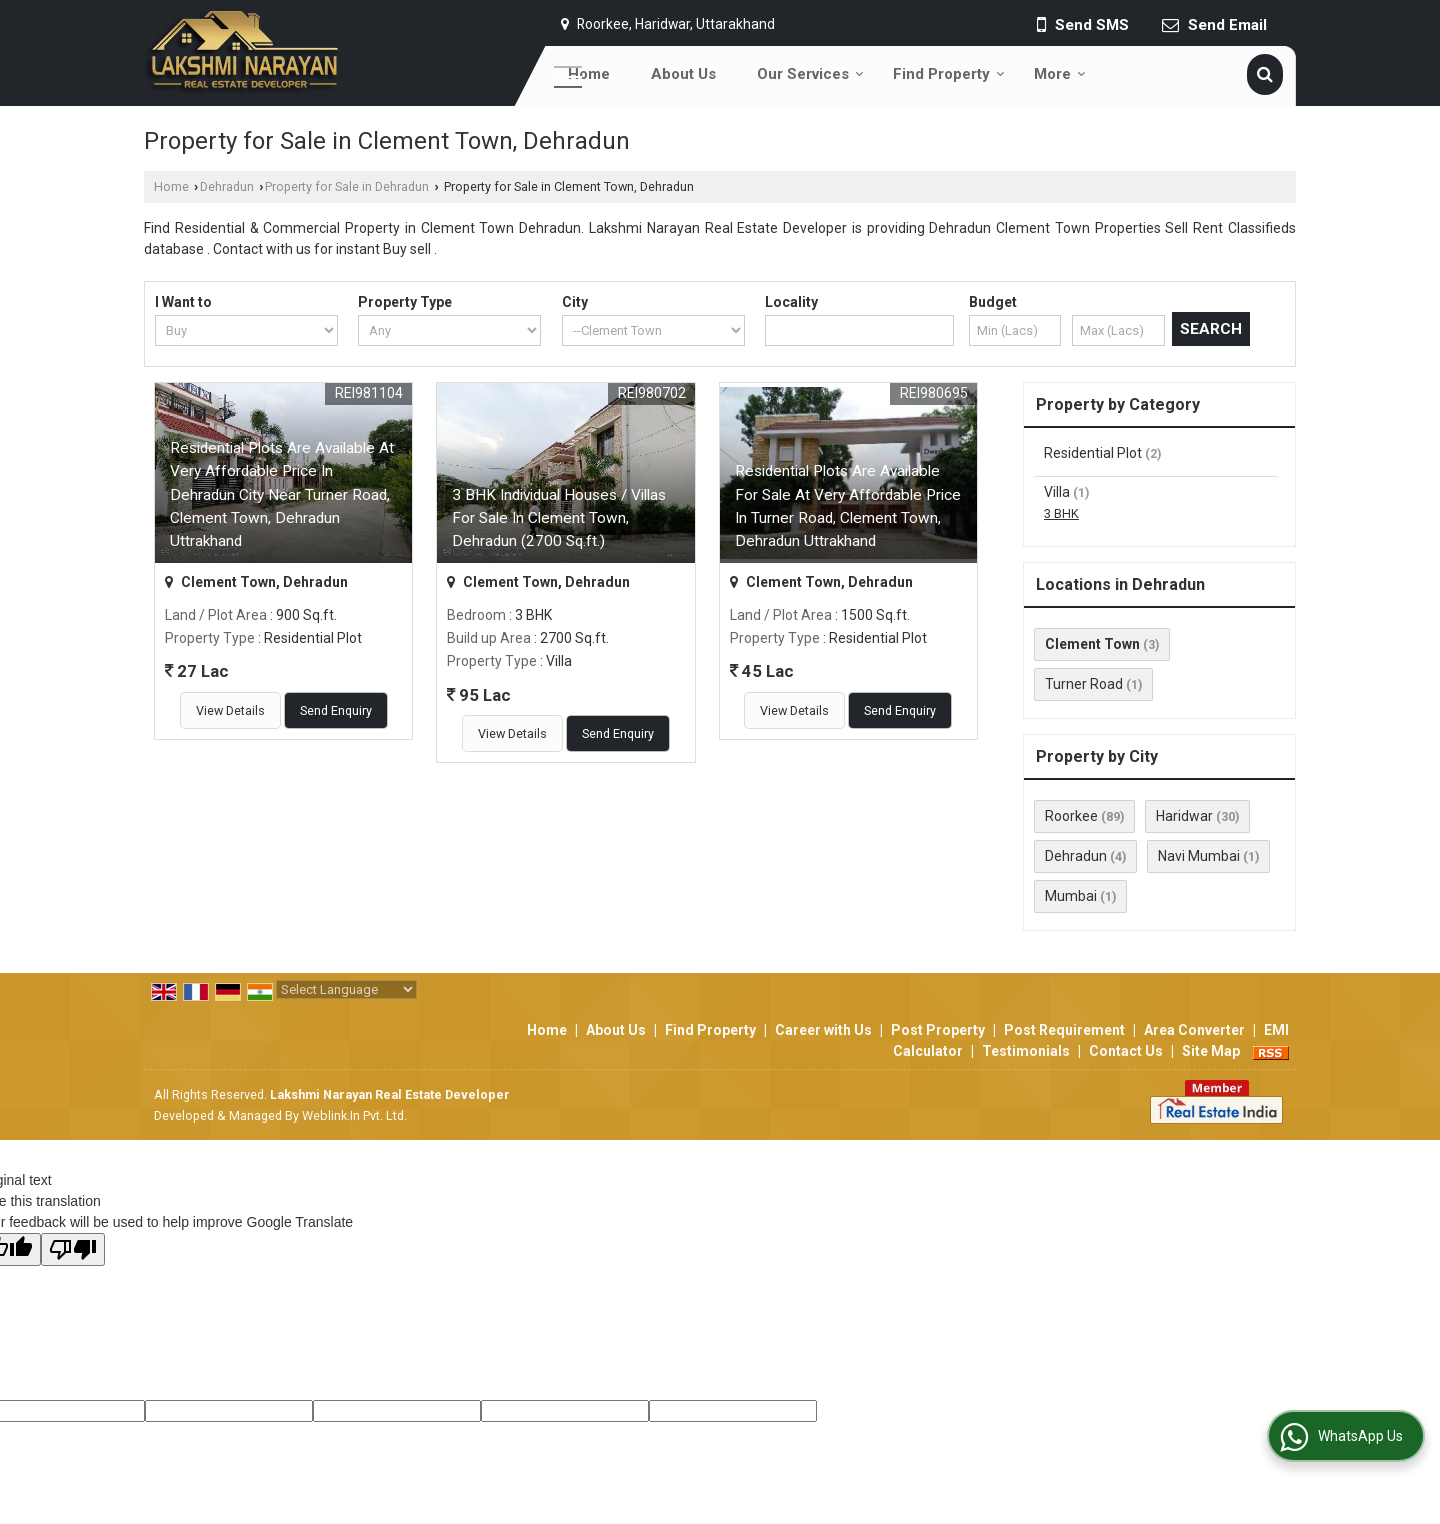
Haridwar (1184, 816)
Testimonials (1026, 1051)
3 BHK (1061, 513)
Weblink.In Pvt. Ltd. (354, 1115)
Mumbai (1071, 896)
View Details (230, 710)
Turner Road (1084, 684)
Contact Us (1126, 1051)
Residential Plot (1093, 453)
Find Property (949, 74)
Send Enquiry (336, 710)
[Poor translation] (73, 1249)
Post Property (938, 1030)
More (1060, 74)
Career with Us (823, 1030)
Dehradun (227, 186)
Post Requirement (1064, 1030)
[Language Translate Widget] (346, 989)
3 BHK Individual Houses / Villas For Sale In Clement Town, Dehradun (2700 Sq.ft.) (559, 518)
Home (589, 74)
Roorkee (1071, 816)
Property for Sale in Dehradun (347, 186)
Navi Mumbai (1199, 856)
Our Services (810, 74)
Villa (1057, 492)
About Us (683, 74)
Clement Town (1092, 644)
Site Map (1211, 1051)
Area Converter (1194, 1030)
